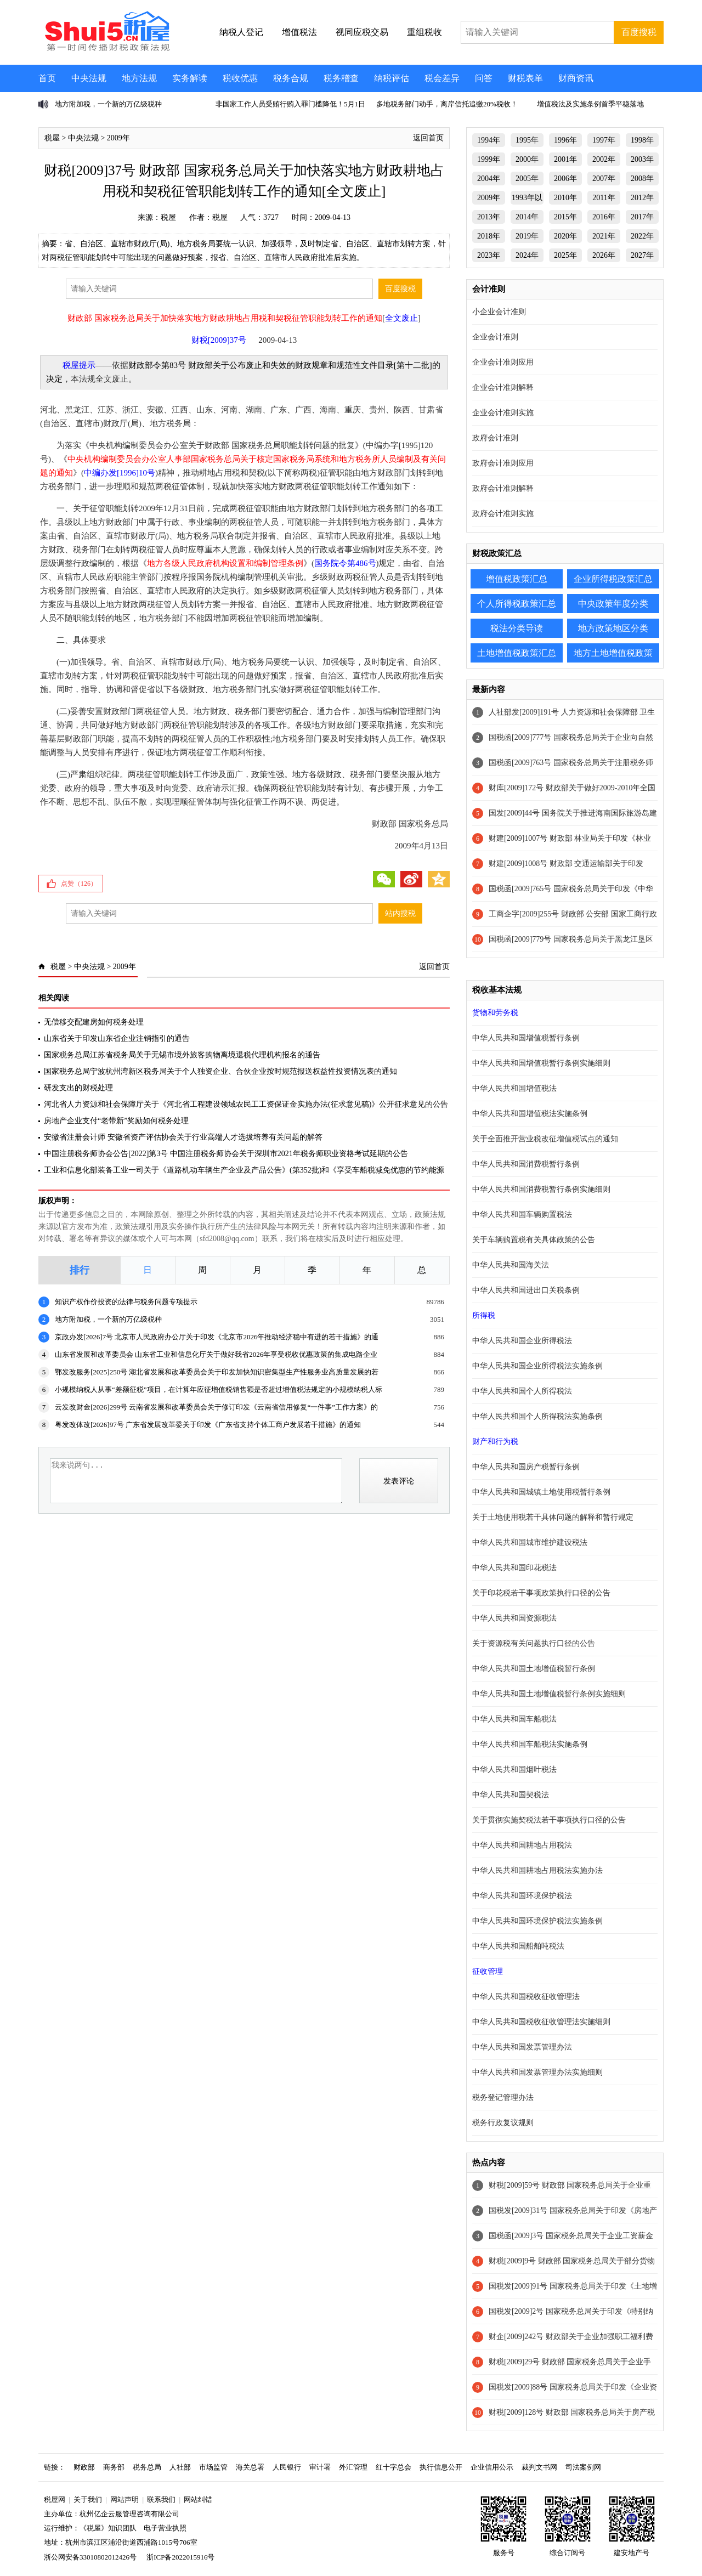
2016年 (603, 217)
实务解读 (189, 78)
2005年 (527, 178)
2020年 (565, 236)
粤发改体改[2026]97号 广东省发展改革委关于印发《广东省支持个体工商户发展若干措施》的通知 (208, 1424)
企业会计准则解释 (503, 387)
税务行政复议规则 (503, 2123)
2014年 (527, 217)
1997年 (603, 140)
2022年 (642, 236)
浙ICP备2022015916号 (180, 2557)
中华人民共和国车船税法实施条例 (529, 1744)
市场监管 (213, 2467)
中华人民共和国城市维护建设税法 (529, 1542)
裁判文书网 (539, 2467)
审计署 (320, 2467)
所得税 (483, 1315)
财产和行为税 (495, 1441)
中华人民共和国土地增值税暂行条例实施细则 (549, 1694)
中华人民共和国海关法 (510, 1265)
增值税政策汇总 (516, 579)
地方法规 (139, 78)
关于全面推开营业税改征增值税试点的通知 (545, 1139)
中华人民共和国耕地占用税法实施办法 (537, 1870)
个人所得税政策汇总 (516, 603)
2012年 (642, 198)
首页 (47, 78)
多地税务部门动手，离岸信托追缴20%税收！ (447, 104)
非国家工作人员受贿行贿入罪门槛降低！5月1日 (290, 104)
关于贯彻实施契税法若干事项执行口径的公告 (549, 1820)
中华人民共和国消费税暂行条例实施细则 (541, 1189)
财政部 (84, 2467)
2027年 (642, 255)
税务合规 (290, 78)
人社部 (180, 2467)
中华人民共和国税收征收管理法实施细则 (541, 2022)
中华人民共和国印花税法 (514, 1568)
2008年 (642, 178)
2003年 (642, 159)
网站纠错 (198, 2499)
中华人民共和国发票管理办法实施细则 (537, 2072)
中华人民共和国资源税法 (514, 1618)
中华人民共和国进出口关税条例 (526, 1290)
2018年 (488, 236)
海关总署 (250, 2467)
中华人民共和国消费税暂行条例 (526, 1164)
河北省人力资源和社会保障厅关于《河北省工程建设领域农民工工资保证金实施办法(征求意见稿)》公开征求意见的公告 (246, 1104)
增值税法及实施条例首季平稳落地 (590, 104)
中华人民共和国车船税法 (514, 1719)
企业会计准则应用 (503, 362)
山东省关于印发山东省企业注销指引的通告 (117, 1038)
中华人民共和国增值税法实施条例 (529, 1113)
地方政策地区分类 (613, 628)
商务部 (113, 2467)
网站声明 (124, 2499)
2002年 (603, 159)
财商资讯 (575, 78)
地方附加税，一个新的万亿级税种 (108, 104)
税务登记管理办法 (503, 2097)
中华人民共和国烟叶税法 (514, 1769)
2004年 (488, 178)
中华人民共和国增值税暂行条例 (526, 1038)
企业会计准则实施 (503, 413)
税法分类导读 (516, 628)
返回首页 (428, 138)
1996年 (565, 140)
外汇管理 (353, 2467)
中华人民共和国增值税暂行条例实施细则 (541, 1063)
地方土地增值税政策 (613, 653)
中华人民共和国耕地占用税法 (522, 1845)
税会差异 (442, 78)
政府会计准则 (495, 438)
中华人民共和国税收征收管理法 (526, 1996)
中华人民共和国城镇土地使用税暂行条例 (541, 1492)
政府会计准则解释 (503, 488)
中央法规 (88, 78)
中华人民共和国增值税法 (514, 1088)
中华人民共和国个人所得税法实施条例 (537, 1416)
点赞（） (79, 883)
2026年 (603, 255)
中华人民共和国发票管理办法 (522, 2047)
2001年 (565, 159)
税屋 (52, 138)
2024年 (527, 255)
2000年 (527, 159)
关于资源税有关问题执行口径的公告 (533, 1643)
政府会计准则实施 (503, 513)
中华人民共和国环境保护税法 (522, 1896)
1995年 (527, 140)
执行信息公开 (441, 2467)
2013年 (488, 217)
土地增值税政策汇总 (516, 653)
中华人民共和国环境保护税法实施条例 (537, 1921)
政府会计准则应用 (503, 463)
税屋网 (54, 2499)
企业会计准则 (495, 337)
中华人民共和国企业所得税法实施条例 (537, 1366)
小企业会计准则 (499, 312)
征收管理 (487, 1971)
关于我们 (87, 2499)
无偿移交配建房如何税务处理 (94, 1022)
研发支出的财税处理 (78, 1088)
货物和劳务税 (495, 1013)
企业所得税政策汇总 (613, 579)
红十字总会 (393, 2467)
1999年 (488, 159)
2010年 (565, 198)
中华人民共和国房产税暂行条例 (526, 1467)
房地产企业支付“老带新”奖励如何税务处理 (116, 1121)
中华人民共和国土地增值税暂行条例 (533, 1669)
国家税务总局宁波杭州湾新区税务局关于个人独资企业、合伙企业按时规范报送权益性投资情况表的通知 (220, 1071)
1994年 (488, 140)
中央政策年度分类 (613, 603)
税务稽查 (341, 78)
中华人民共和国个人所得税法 (522, 1391)
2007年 (603, 178)
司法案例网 (583, 2467)
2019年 (527, 236)
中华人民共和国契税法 (510, 1795)
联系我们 (161, 2499)
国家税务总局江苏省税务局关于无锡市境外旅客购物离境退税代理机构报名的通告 (182, 1055)
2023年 (488, 255)
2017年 (642, 217)
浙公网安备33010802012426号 (90, 2557)
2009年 (118, 138)
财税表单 (525, 78)
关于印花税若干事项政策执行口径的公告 (541, 1593)
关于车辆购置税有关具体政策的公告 (533, 1240)
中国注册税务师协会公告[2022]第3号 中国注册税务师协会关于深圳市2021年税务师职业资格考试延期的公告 (226, 1154)
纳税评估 (391, 78)
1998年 (642, 140)
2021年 (603, 236)
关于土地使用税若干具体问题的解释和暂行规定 (552, 1517)
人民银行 (287, 2467)
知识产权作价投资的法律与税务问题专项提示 (126, 1302)
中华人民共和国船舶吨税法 (518, 1946)
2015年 (565, 217)
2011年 (603, 198)
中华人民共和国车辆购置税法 (522, 1214)
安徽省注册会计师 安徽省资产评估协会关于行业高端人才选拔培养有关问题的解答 (183, 1137)
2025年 (565, 255)
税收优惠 (240, 78)
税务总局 (147, 2467)
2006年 (565, 178)
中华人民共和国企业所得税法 (522, 1341)
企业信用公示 (492, 2467)
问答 (483, 78)
